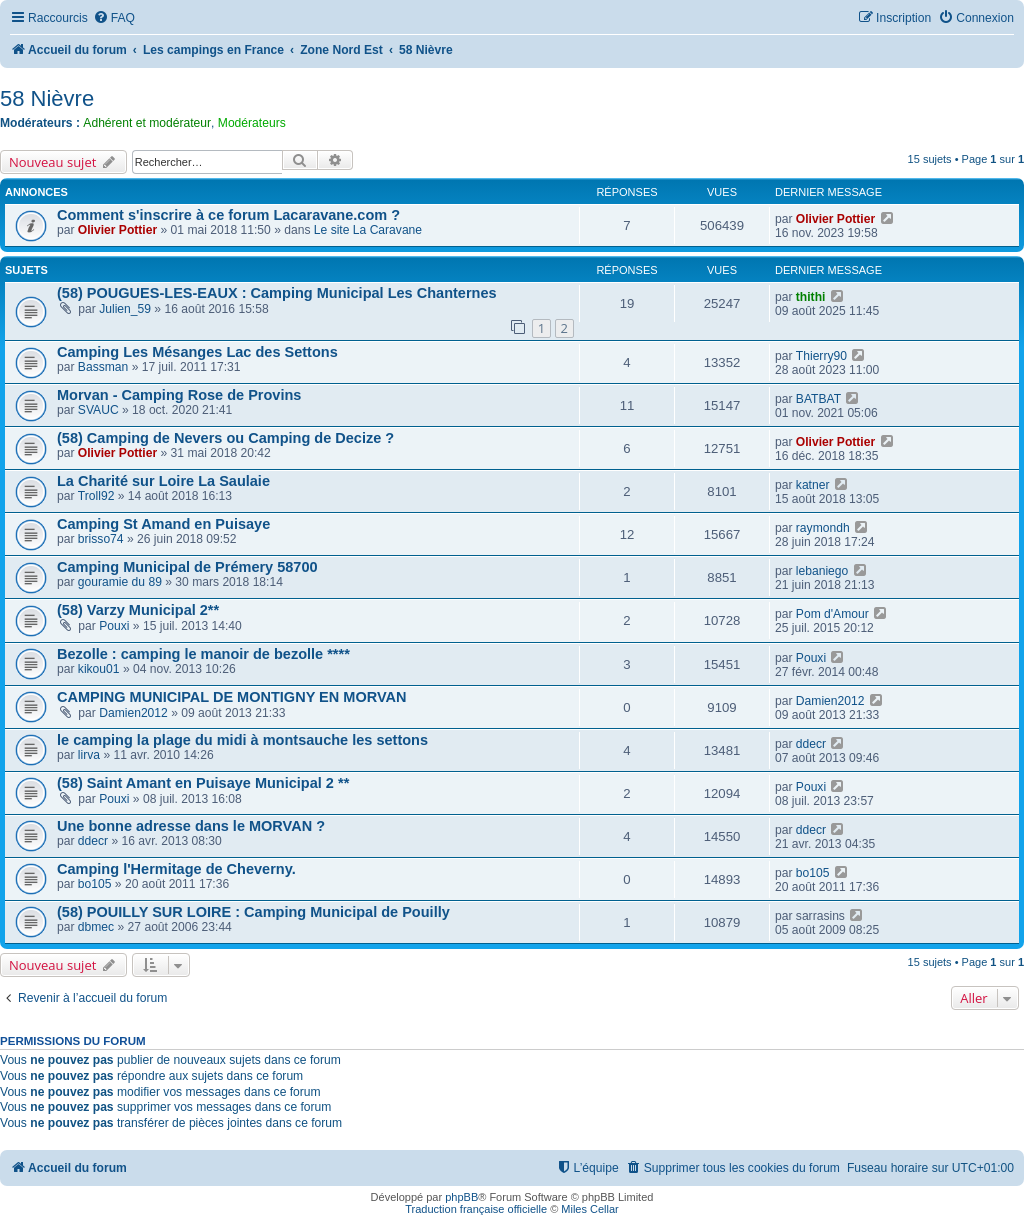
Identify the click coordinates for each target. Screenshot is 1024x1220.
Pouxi (114, 626)
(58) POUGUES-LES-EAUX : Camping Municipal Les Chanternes (277, 293)
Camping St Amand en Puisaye (163, 524)
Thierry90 (821, 356)
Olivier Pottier (117, 230)
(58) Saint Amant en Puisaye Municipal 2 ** (203, 783)
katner (813, 485)
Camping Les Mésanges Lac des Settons (197, 352)
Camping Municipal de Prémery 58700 (187, 567)
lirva (89, 755)
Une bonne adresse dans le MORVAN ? (191, 826)
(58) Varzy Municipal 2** (138, 610)
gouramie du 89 (120, 582)
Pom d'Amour (832, 614)
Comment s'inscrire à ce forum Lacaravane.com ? (228, 215)
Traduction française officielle (476, 1209)
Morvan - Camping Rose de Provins (179, 395)
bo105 (95, 884)
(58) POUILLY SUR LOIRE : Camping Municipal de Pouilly (253, 912)
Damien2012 (133, 713)
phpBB (461, 1197)
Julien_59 (125, 309)
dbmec (96, 927)
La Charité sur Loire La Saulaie (163, 481)
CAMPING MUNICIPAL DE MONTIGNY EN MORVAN (231, 697)
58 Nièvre (47, 98)
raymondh (823, 528)
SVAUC (98, 410)
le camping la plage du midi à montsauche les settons (242, 740)
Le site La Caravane (368, 230)
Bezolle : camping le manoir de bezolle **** (203, 654)
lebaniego (822, 571)
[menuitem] (114, 18)
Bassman (103, 367)
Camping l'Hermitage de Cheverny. (176, 869)
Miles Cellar (589, 1209)
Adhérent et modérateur (147, 123)
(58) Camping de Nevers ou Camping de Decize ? (225, 438)
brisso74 (101, 539)
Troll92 (96, 496)
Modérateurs (252, 123)
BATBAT (818, 399)
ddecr (811, 744)
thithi (811, 297)
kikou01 (99, 669)
